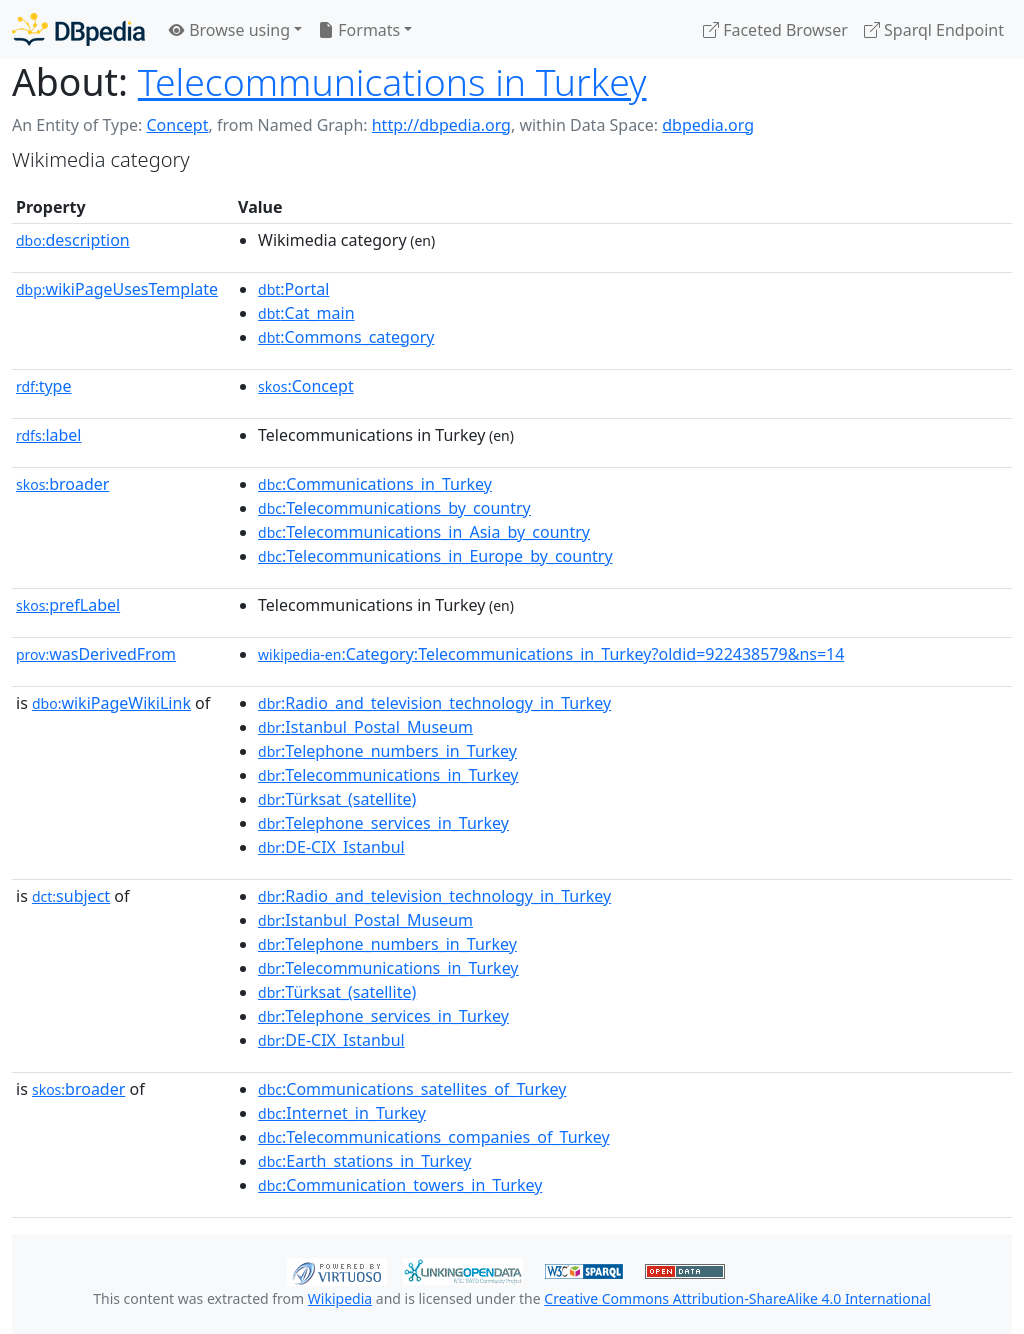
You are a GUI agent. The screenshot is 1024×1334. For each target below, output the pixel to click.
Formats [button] (359, 30)
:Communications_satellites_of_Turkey (412, 1089)
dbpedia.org (708, 125)
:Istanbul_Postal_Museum (365, 727)
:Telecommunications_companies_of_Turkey (434, 1137)
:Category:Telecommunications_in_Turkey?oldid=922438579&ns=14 (551, 654)
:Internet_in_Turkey (342, 1113)
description (73, 240)
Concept (177, 125)
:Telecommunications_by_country (394, 508)
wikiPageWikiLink (111, 703)
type (44, 386)
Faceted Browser (775, 30)
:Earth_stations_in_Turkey (364, 1161)
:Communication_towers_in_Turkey (400, 1185)
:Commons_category (346, 337)
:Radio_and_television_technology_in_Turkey (434, 703)
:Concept (306, 386)
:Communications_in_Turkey (375, 484)
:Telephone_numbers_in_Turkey (387, 751)
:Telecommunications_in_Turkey (388, 775)
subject (71, 896)
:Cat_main (306, 313)
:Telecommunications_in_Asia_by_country (424, 532)
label (49, 435)
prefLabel (68, 605)
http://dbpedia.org (441, 125)
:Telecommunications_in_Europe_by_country (435, 556)
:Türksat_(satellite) (337, 799)
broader (62, 484)
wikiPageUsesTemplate (117, 289)
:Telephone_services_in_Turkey (383, 823)
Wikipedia (340, 1298)
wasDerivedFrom (96, 654)
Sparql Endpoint (934, 30)
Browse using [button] (229, 30)
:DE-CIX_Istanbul (331, 847)
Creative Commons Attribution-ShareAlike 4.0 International (737, 1298)
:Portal (293, 289)
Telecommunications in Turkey (392, 81)
